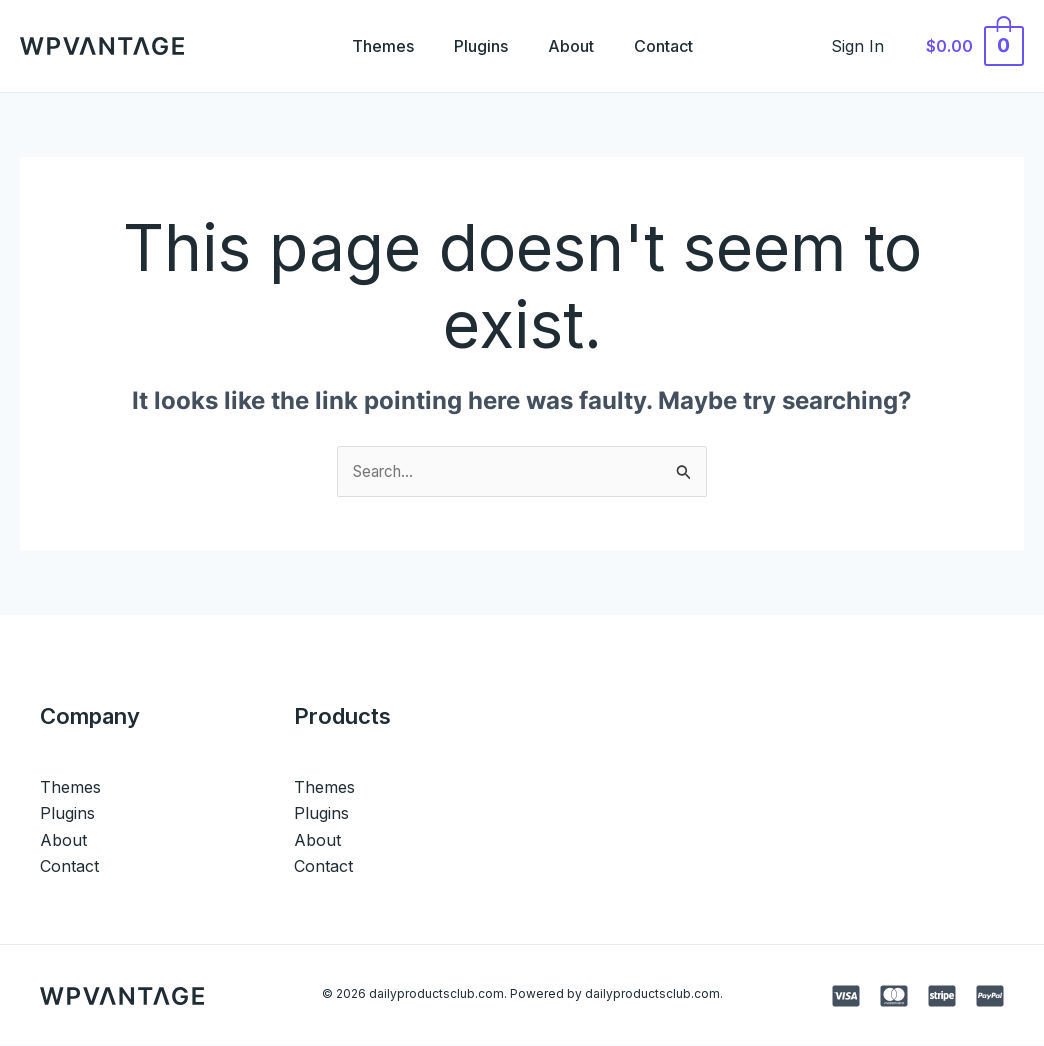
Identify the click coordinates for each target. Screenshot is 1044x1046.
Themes (371, 46)
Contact (675, 46)
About (575, 46)
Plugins (477, 46)
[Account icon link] (868, 46)
